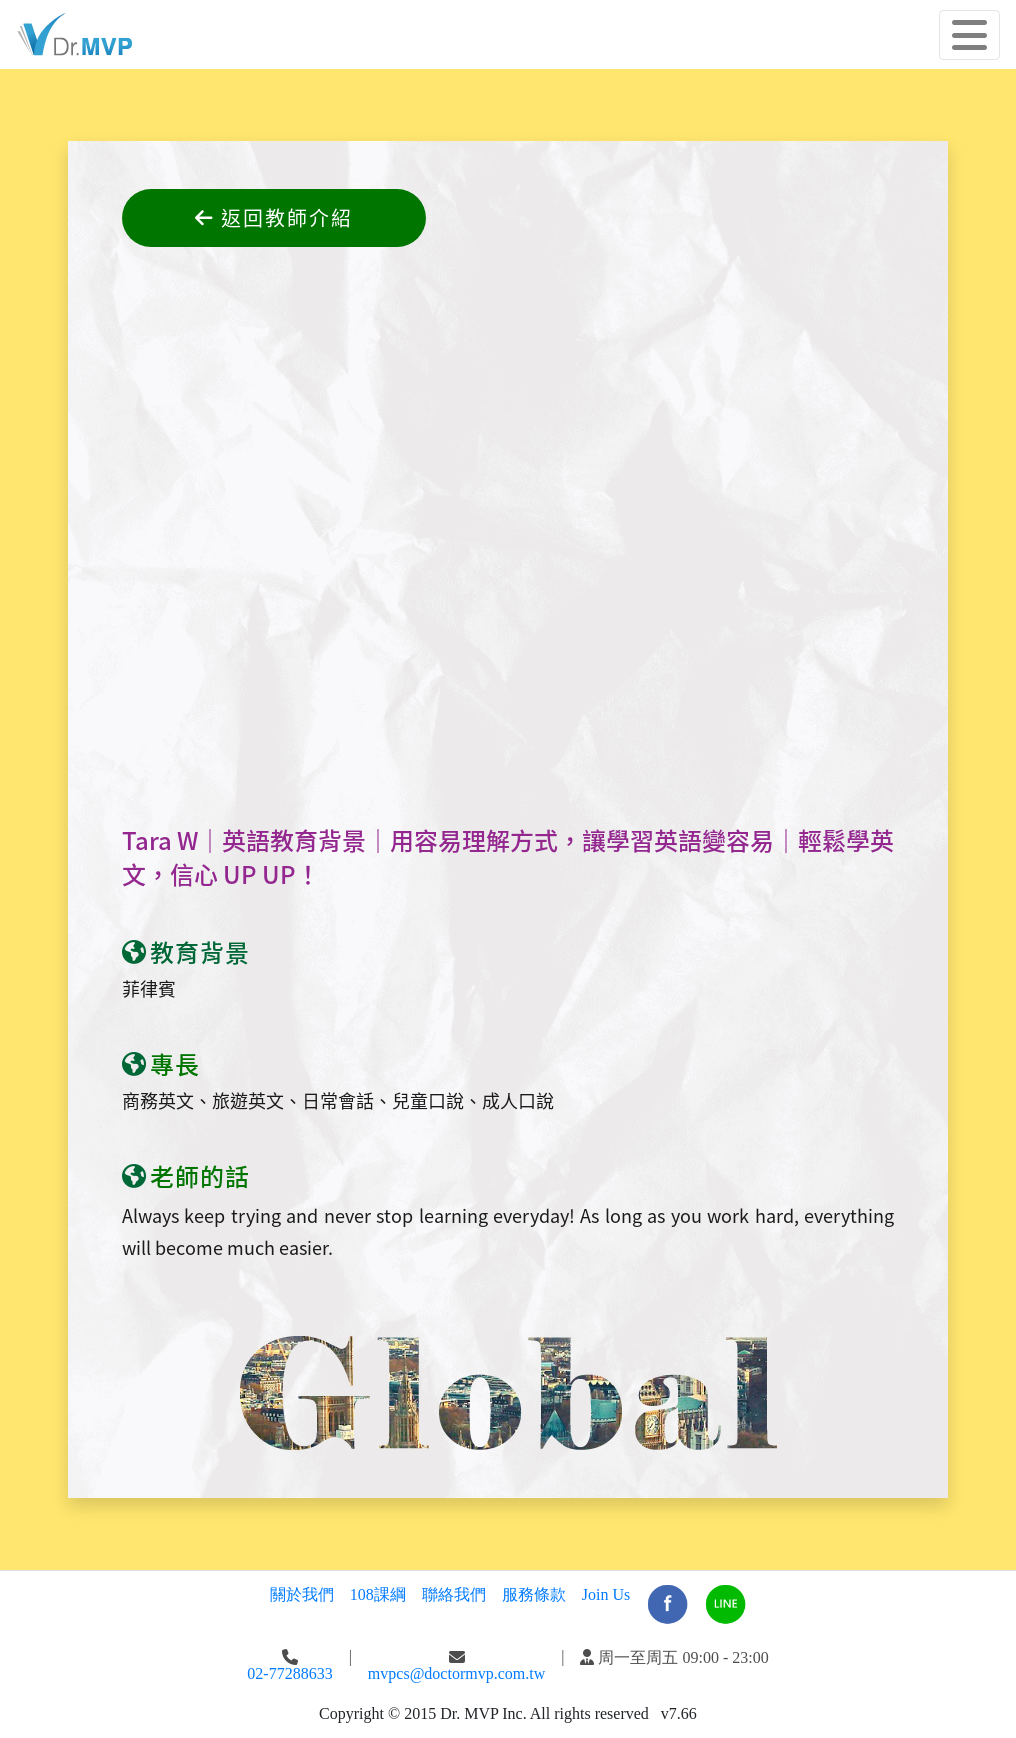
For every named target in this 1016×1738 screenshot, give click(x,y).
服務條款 (534, 1595)
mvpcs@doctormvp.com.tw (456, 1674)
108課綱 (378, 1595)
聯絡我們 (454, 1595)
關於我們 (302, 1595)
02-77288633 (289, 1674)
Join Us (606, 1595)
